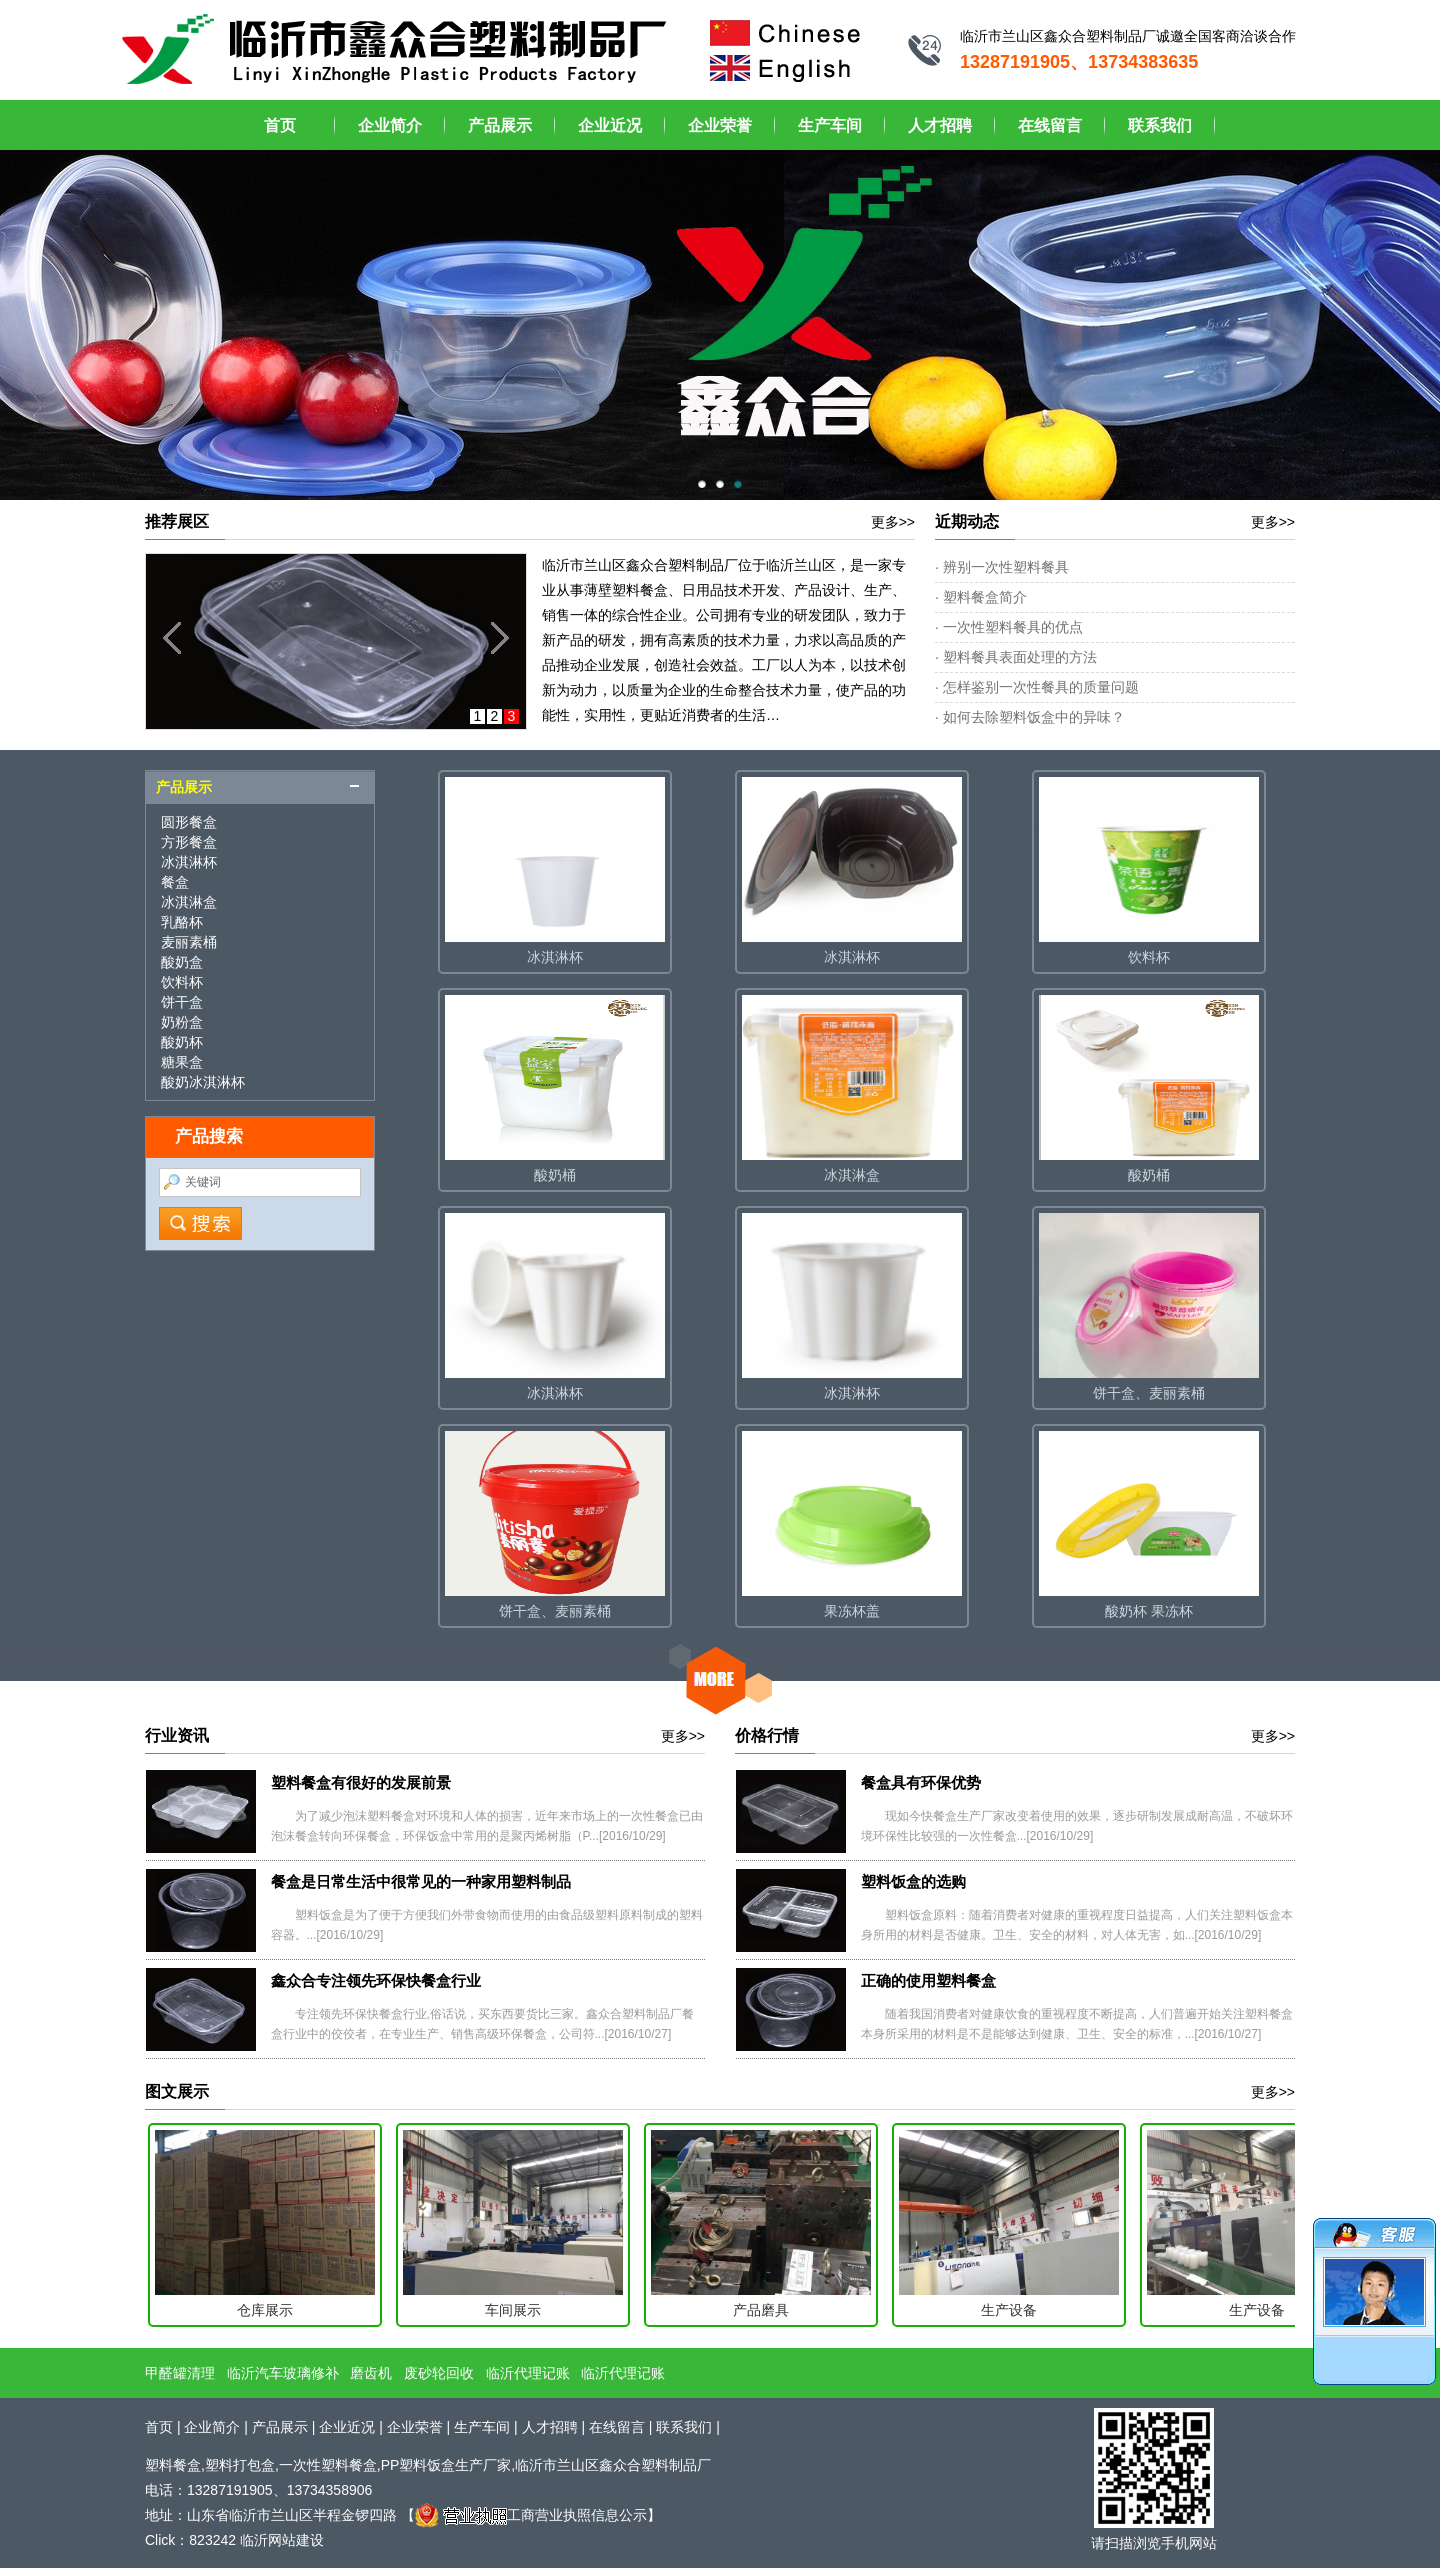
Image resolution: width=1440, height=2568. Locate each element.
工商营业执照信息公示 (531, 2515)
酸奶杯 (182, 1042)
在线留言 (1050, 125)
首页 (280, 125)
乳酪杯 (182, 922)
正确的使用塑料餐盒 (928, 1980)
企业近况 (610, 125)
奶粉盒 (182, 1022)
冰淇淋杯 (189, 862)
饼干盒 (182, 1002)
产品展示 (500, 125)
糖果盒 (182, 1062)
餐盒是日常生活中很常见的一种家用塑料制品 (421, 1881)
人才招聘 (940, 125)
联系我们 (1160, 125)
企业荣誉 (720, 125)
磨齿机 (371, 2373)
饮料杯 (182, 982)
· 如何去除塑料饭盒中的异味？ (1030, 717)
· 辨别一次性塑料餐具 (1002, 567)
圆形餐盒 (189, 822)
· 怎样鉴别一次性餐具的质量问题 (1037, 687)
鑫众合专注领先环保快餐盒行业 (376, 1980)
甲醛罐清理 (180, 2373)
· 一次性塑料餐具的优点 (1009, 627)
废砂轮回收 (439, 2373)
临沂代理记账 (528, 2373)
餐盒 (175, 882)
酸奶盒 (182, 962)
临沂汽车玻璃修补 (283, 2373)
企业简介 (390, 125)
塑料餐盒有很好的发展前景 (361, 1782)
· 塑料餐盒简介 (981, 597)
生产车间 (830, 125)
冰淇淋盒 (189, 902)
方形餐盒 (189, 842)
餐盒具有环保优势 (921, 1782)
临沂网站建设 (282, 2540)
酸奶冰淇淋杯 (203, 1082)
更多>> (893, 522)
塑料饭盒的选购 (913, 1881)
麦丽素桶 (189, 942)
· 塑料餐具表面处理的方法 (1016, 657)
